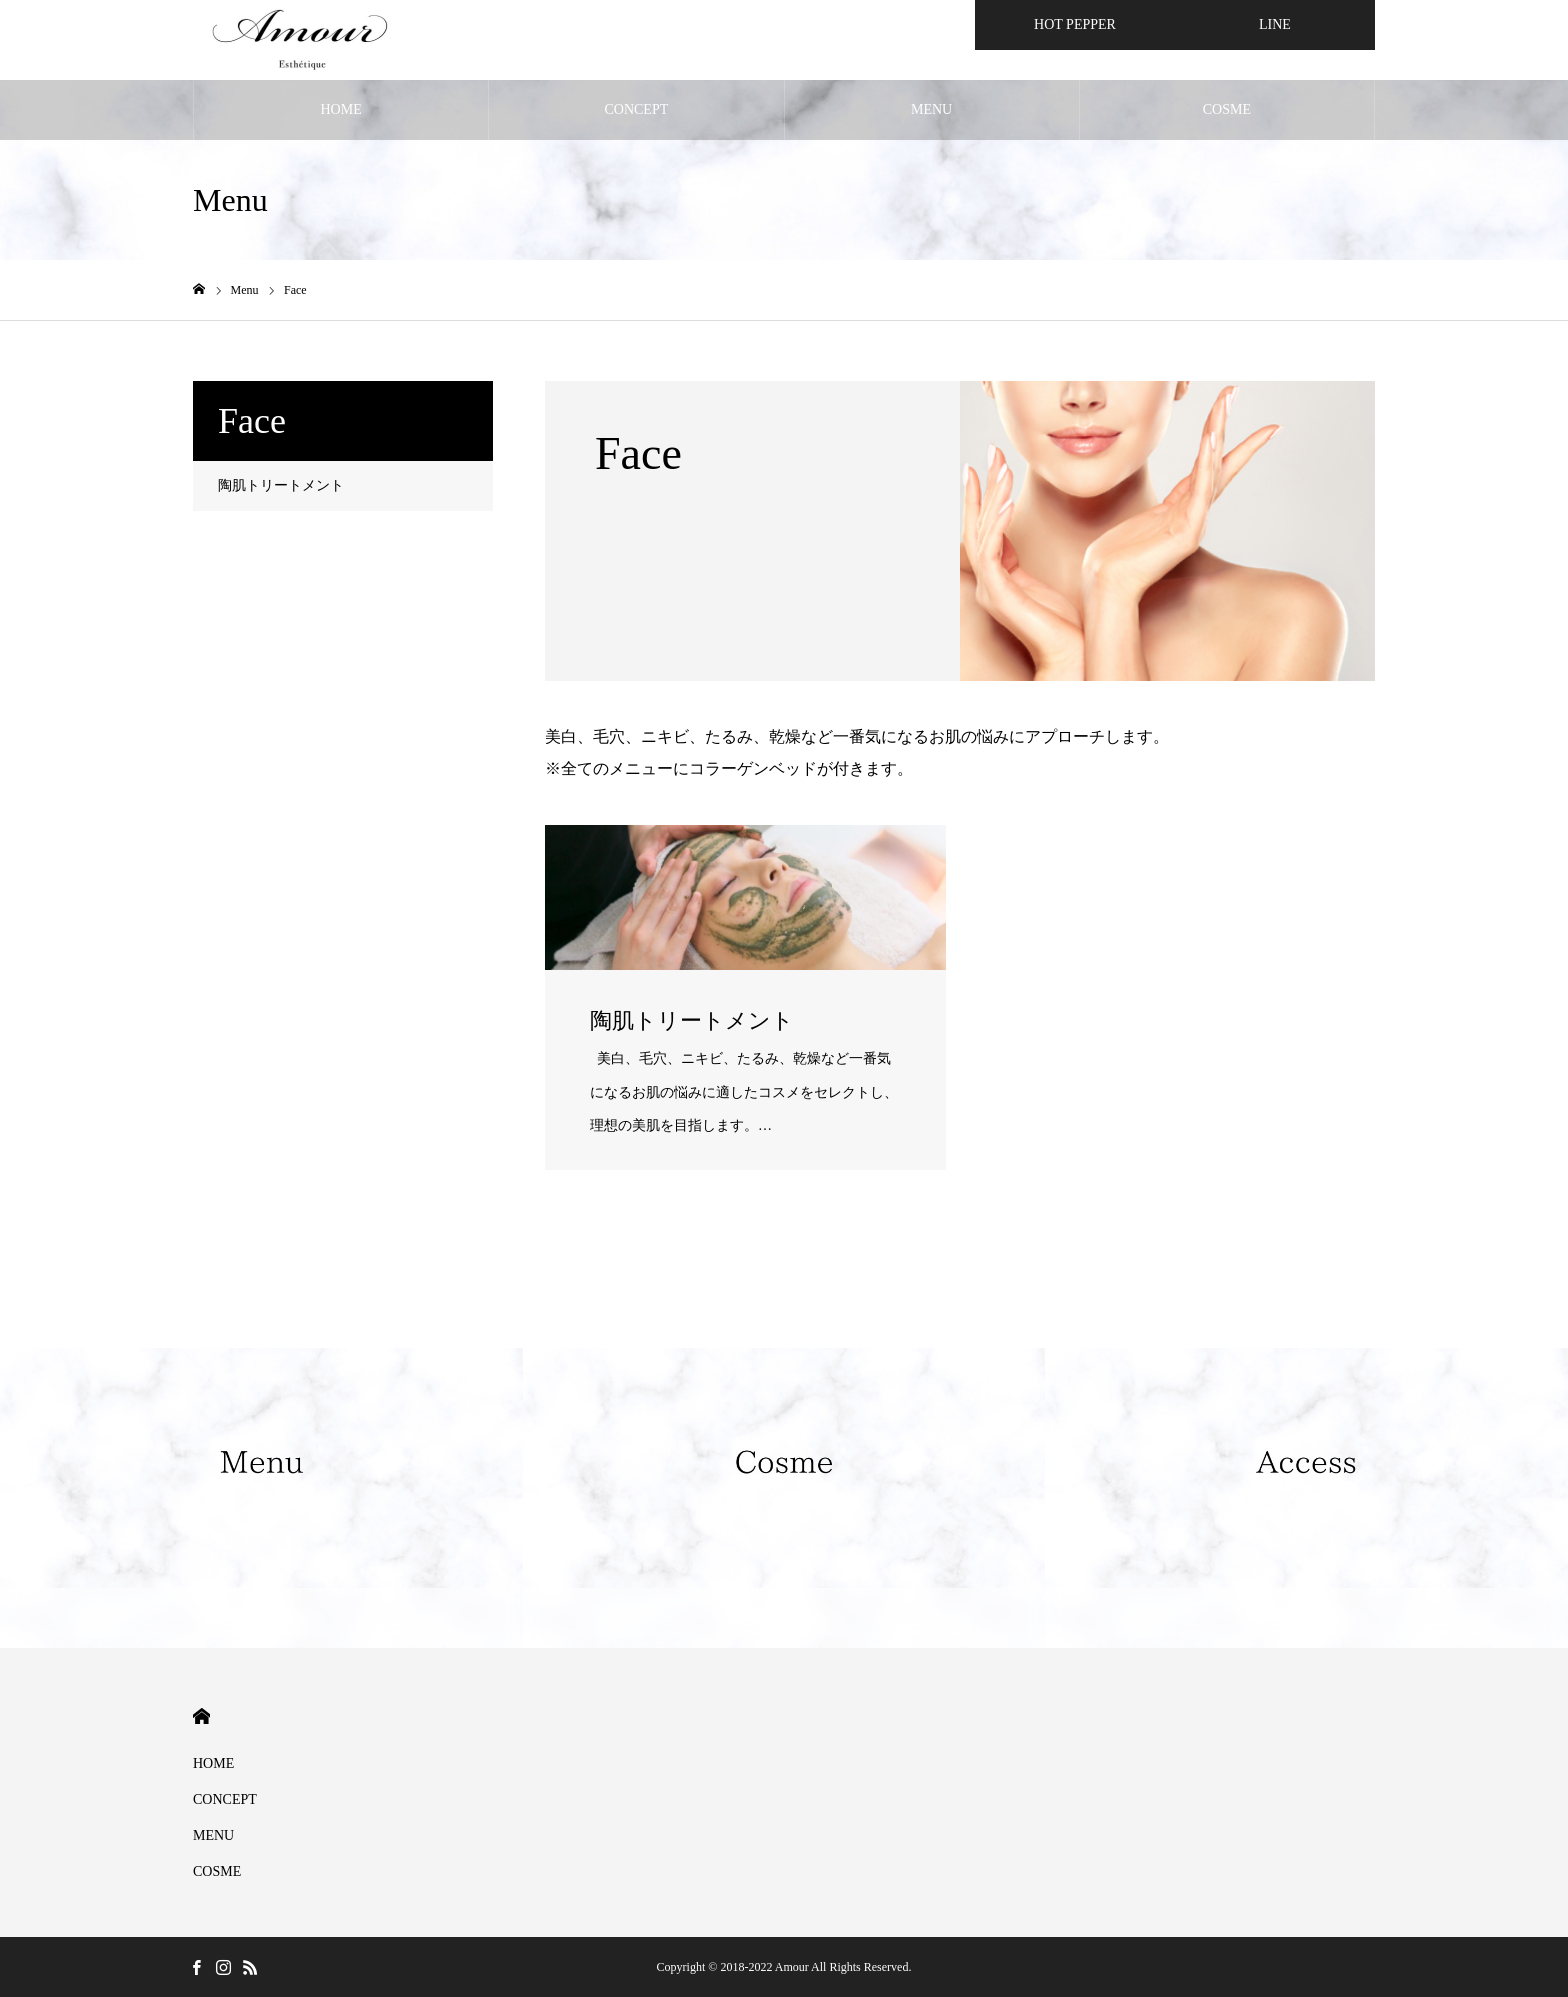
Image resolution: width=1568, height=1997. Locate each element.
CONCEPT (636, 109)
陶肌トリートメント (281, 485)
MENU (931, 109)
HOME (341, 109)
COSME (1227, 109)
